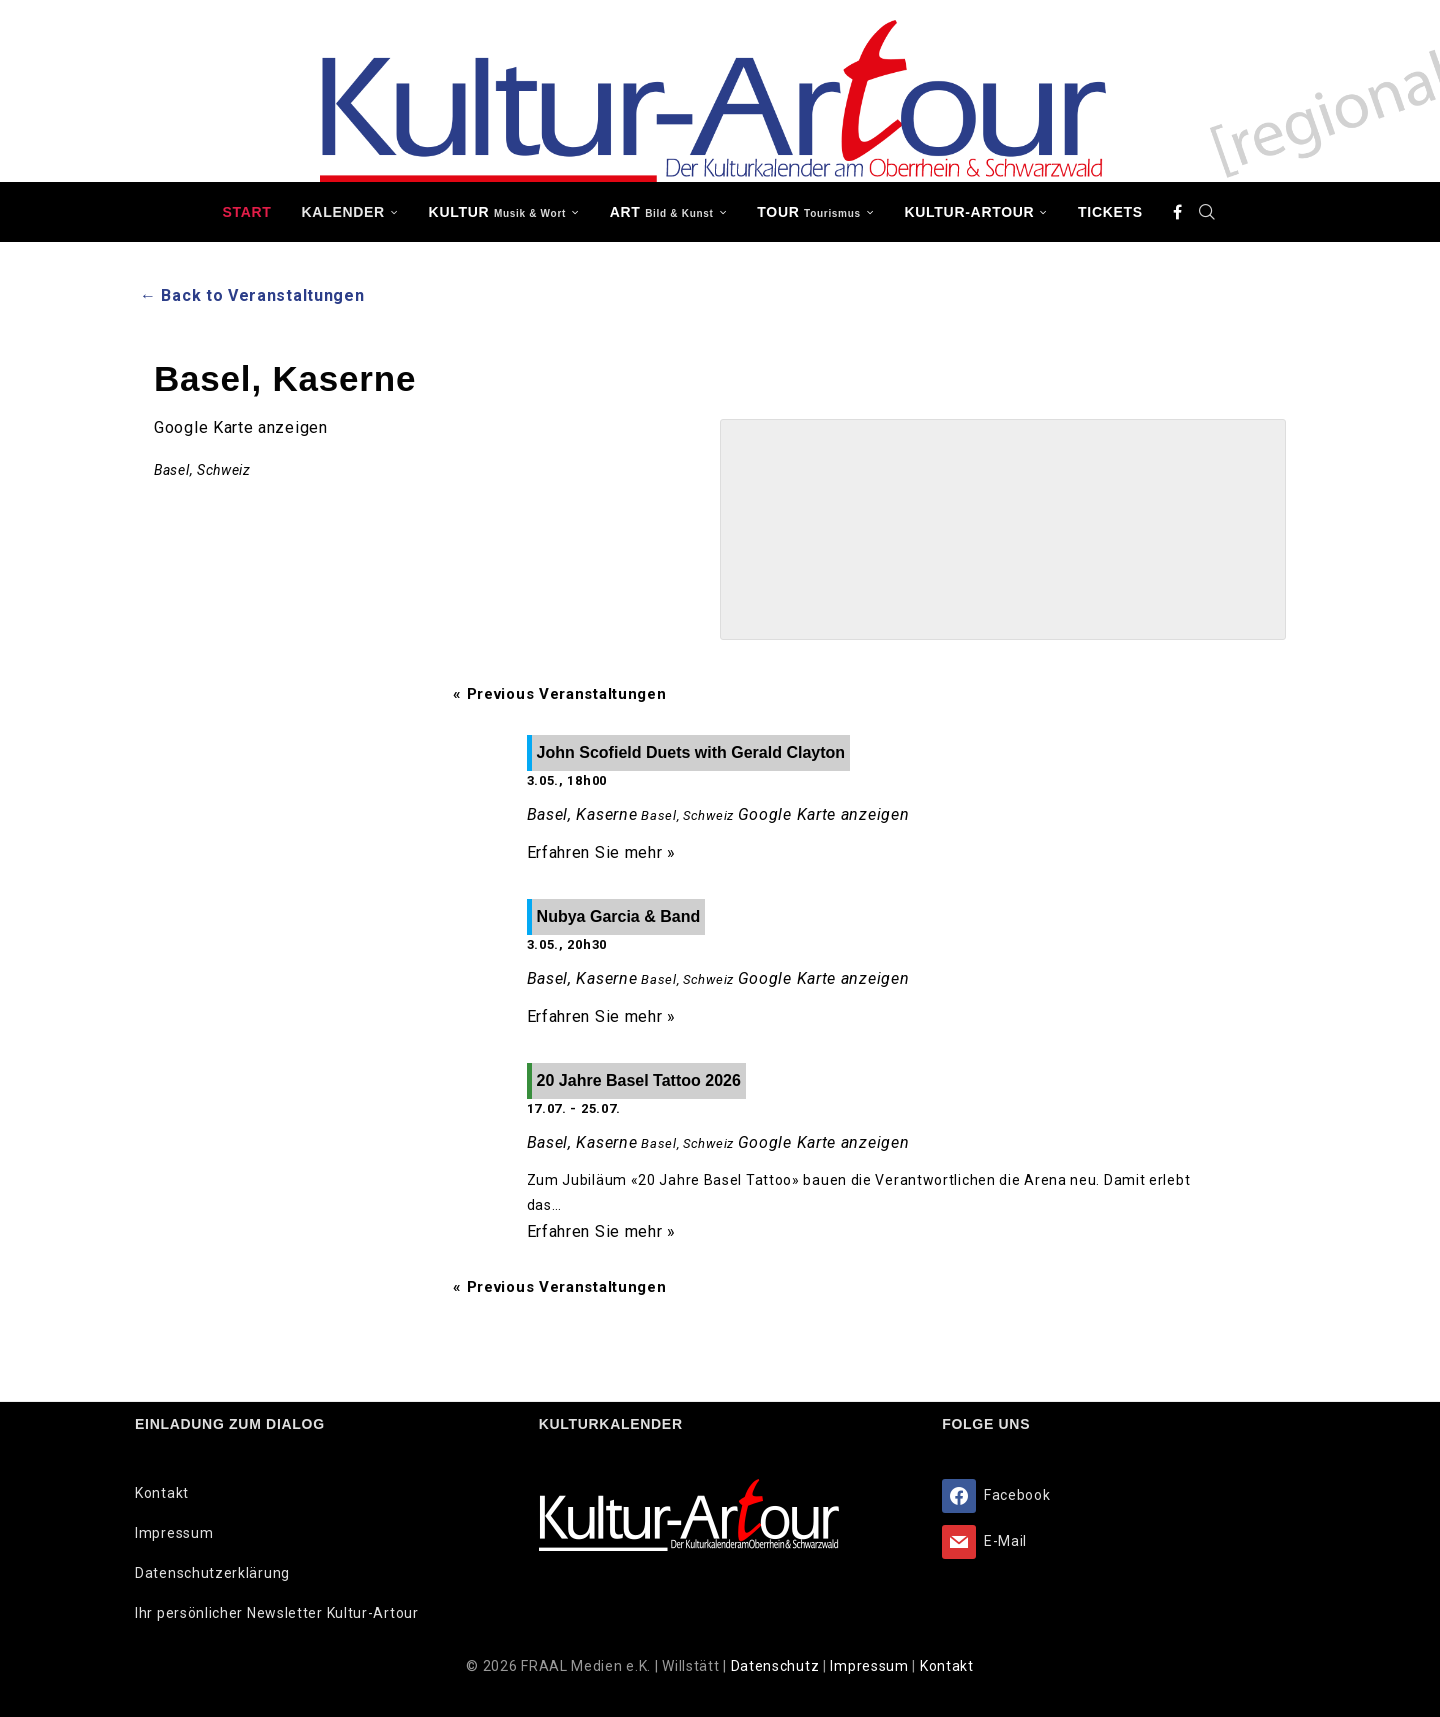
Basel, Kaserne (582, 814)
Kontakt (162, 1493)
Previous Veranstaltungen (559, 694)
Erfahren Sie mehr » (601, 852)
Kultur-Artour (970, 212)
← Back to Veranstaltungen (252, 295)
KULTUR (497, 212)
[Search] (1208, 212)
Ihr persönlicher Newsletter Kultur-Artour (277, 1613)
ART (662, 212)
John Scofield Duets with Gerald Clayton (691, 752)
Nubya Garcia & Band (619, 916)
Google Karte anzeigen (241, 427)
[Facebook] (1178, 212)
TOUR (809, 212)
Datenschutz (777, 1666)
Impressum (174, 1533)
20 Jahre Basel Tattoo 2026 (639, 1080)
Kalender (343, 212)
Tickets (1110, 212)
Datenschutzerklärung (212, 1573)
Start (246, 212)
